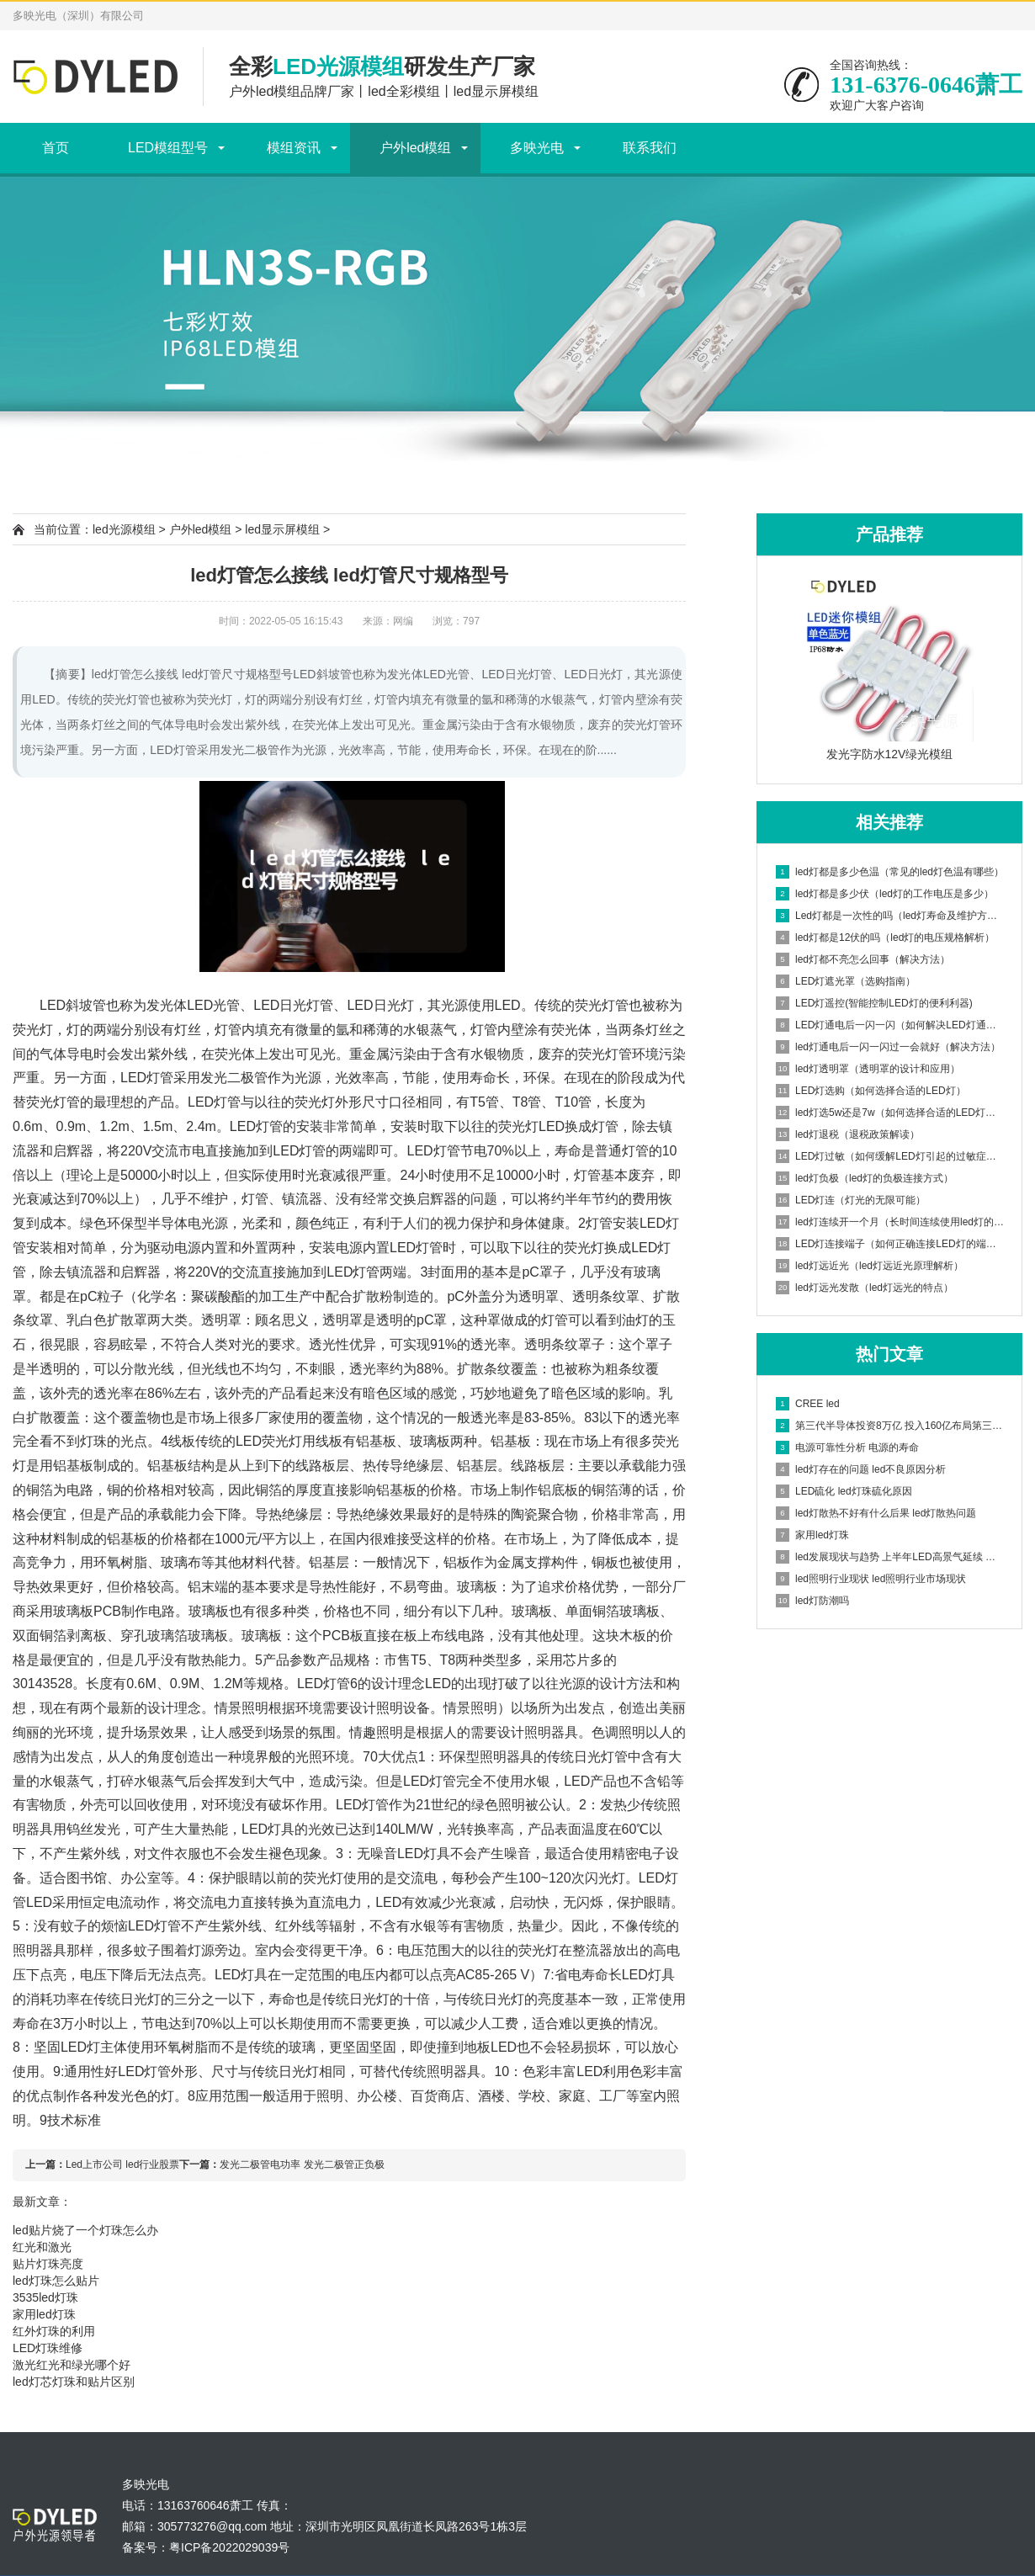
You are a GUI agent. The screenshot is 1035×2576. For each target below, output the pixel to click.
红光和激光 (42, 2247)
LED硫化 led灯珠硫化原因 (844, 1491)
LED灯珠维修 (47, 2348)
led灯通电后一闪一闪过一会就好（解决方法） (888, 1047)
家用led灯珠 (812, 1535)
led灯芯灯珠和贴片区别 (74, 2381)
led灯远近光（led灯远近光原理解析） (869, 1265)
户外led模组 (415, 148)
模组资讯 (294, 148)
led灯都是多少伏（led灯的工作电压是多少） (885, 893)
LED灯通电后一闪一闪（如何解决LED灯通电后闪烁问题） (890, 1025)
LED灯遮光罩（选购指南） (846, 981)
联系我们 (650, 148)
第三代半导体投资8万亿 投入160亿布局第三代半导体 (890, 1425)
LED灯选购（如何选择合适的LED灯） (871, 1090)
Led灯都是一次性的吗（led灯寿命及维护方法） (890, 915)
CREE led (808, 1403)
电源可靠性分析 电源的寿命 (847, 1447)
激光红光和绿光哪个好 (71, 2365)
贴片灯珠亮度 (48, 2264)
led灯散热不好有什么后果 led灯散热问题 (876, 1513)
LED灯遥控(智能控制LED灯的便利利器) (874, 1003)
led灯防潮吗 (812, 1600)
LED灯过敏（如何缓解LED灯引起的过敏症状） (890, 1156)
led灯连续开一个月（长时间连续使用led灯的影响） (890, 1222)
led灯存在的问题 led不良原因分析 (861, 1469)
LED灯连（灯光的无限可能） (851, 1200)
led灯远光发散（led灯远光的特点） (864, 1287)
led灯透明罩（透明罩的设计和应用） (868, 1069)
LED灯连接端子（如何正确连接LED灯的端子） (890, 1244)
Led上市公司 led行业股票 (122, 2164)
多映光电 (537, 148)
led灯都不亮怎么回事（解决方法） (863, 959)
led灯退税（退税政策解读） (848, 1134)
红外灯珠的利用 (54, 2331)
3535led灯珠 (45, 2297)
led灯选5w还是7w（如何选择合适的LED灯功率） (890, 1112)
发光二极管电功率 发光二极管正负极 (302, 2164)
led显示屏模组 (282, 529)
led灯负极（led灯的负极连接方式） (864, 1178)
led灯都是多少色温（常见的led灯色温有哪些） (890, 872)
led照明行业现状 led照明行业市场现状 (871, 1578)
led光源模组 (124, 529)
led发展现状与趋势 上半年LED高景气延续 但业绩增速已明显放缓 (890, 1557)
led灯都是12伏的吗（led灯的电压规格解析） (885, 937)
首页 (55, 148)
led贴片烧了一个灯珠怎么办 (85, 2230)
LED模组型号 (168, 148)
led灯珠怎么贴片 (56, 2280)
